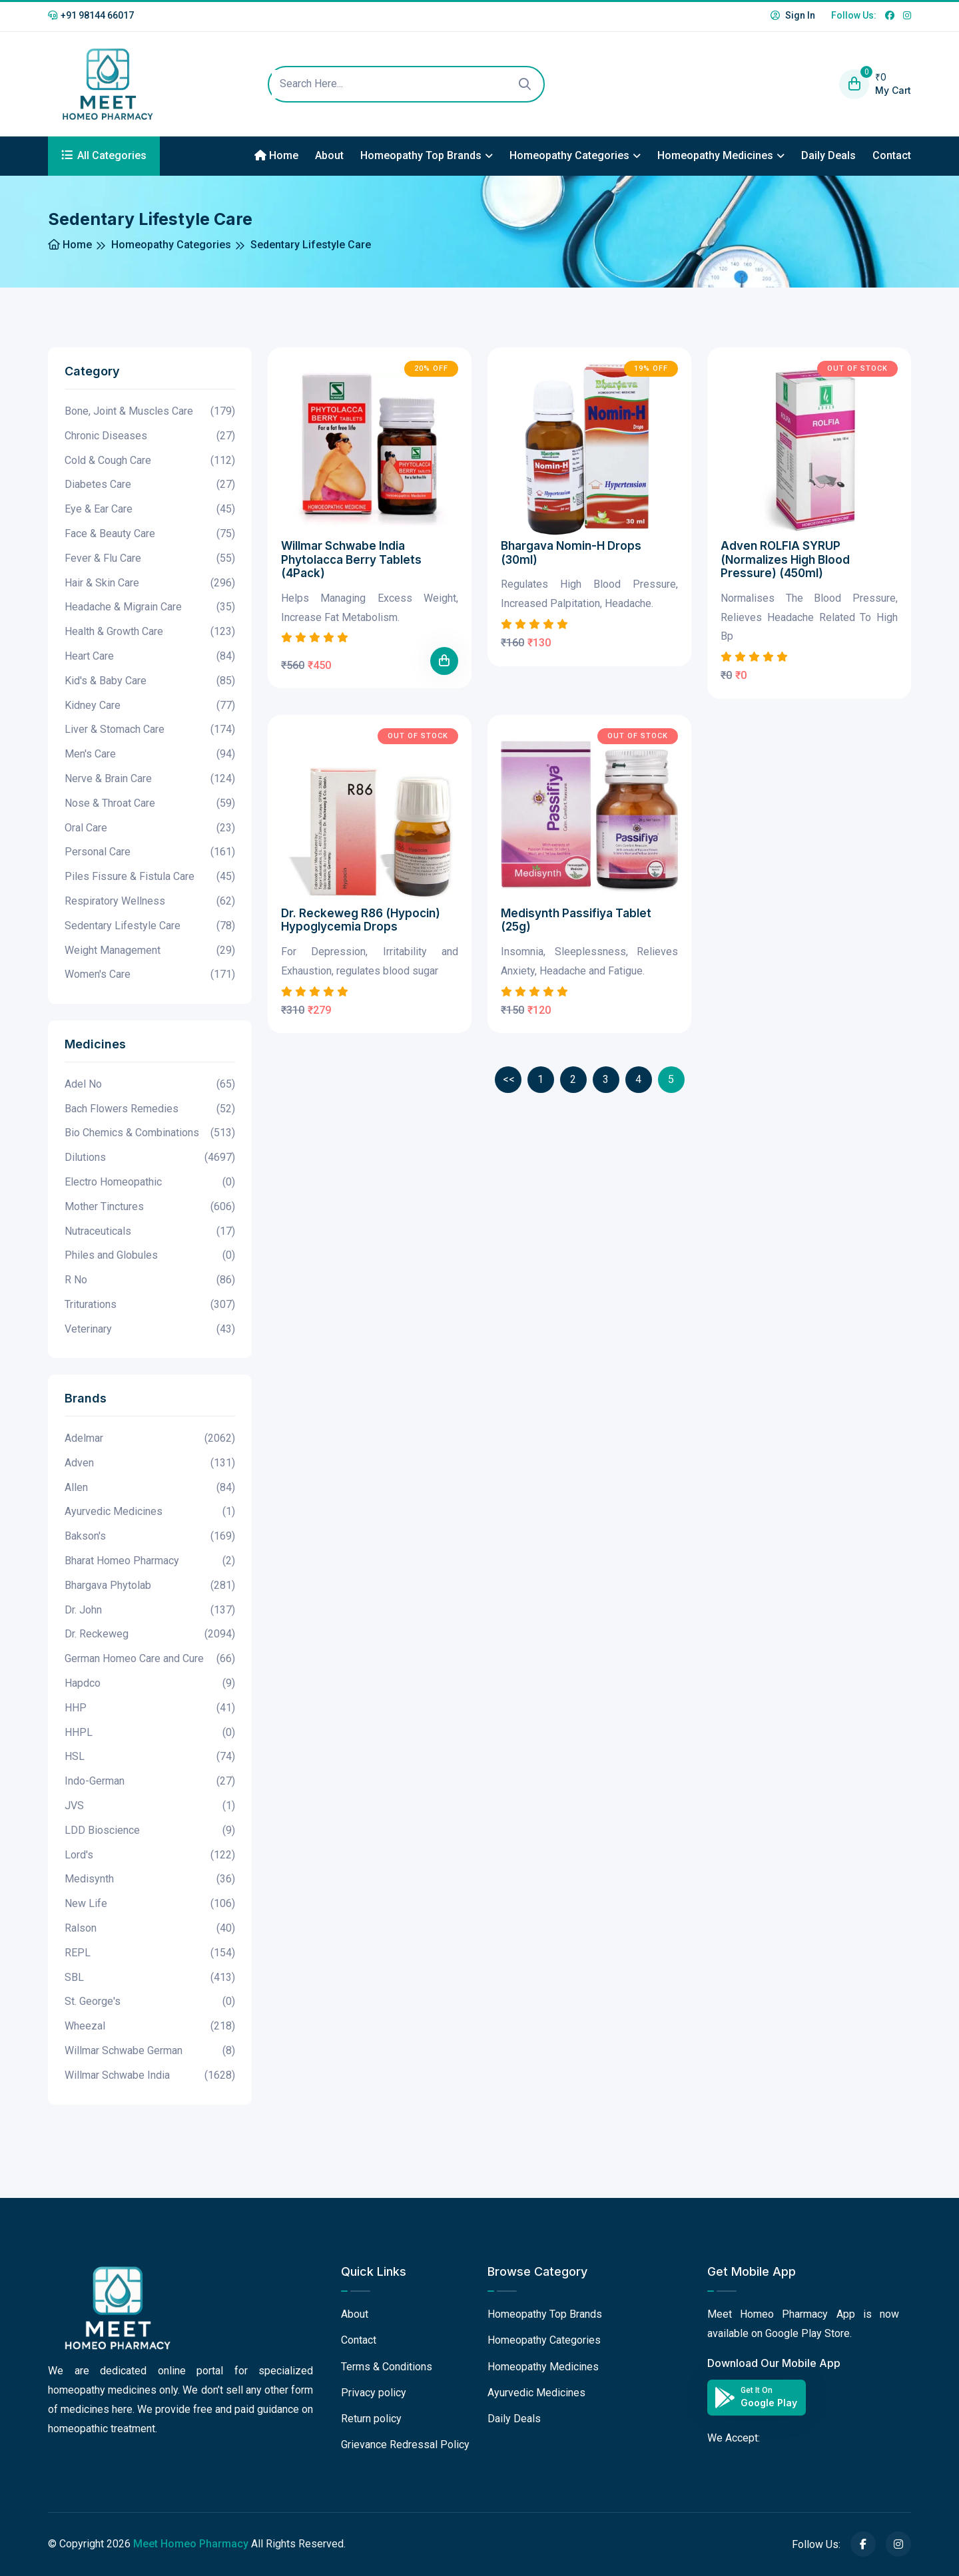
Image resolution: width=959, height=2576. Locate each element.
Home (276, 155)
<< (509, 1079)
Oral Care (150, 828)
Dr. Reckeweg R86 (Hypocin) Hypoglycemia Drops (360, 920)
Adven (150, 1463)
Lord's (150, 1855)
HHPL (150, 1733)
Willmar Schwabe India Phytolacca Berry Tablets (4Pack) (351, 559)
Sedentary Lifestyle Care (150, 926)
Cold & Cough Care (150, 461)
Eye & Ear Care (150, 509)
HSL (150, 1757)
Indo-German (150, 1781)
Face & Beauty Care (150, 534)
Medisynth (150, 1879)
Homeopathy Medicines (715, 155)
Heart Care (150, 656)
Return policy (371, 2418)
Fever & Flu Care (150, 558)
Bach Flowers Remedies (150, 1109)
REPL (150, 1953)
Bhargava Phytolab (150, 1586)
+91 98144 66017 (91, 15)
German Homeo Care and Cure (150, 1659)
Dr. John (150, 1610)
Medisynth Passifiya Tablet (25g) (576, 920)
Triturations (150, 1305)
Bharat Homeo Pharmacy (150, 1561)
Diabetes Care (150, 485)
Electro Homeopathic (150, 1182)
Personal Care (150, 852)
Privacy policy (373, 2392)
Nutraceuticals (150, 1231)
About (329, 155)
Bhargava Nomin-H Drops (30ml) (571, 552)
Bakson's (150, 1536)
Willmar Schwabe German (150, 2051)
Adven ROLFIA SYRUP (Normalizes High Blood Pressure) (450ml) (785, 559)
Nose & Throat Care (150, 803)
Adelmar (150, 1438)
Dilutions (150, 1158)
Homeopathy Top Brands (420, 155)
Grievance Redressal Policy (405, 2444)
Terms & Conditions (386, 2366)
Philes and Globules (150, 1255)
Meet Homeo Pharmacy (190, 2543)
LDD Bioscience (150, 1830)
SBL (150, 1978)
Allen (150, 1488)
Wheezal (150, 2026)
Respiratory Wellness (150, 901)
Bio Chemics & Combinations (150, 1133)
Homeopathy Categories (569, 155)
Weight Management (150, 951)
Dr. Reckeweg (150, 1634)
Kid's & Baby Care (150, 681)
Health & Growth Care (150, 632)
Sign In (793, 15)
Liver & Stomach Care (150, 730)
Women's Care (150, 974)
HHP (150, 1708)
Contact (891, 155)
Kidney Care (150, 706)
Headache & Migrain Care (150, 607)
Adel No (150, 1084)
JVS (150, 1806)
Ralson (150, 1928)
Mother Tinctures (150, 1207)
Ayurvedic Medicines (150, 1512)
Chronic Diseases (150, 436)
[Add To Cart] (444, 661)
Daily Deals (828, 155)
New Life (150, 1904)
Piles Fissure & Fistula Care (150, 877)
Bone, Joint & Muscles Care (150, 411)
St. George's (150, 2002)
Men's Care (150, 754)
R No (150, 1280)
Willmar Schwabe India (150, 2075)
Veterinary (150, 1329)
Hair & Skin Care (150, 583)
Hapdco (150, 1683)
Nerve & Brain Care (150, 779)
